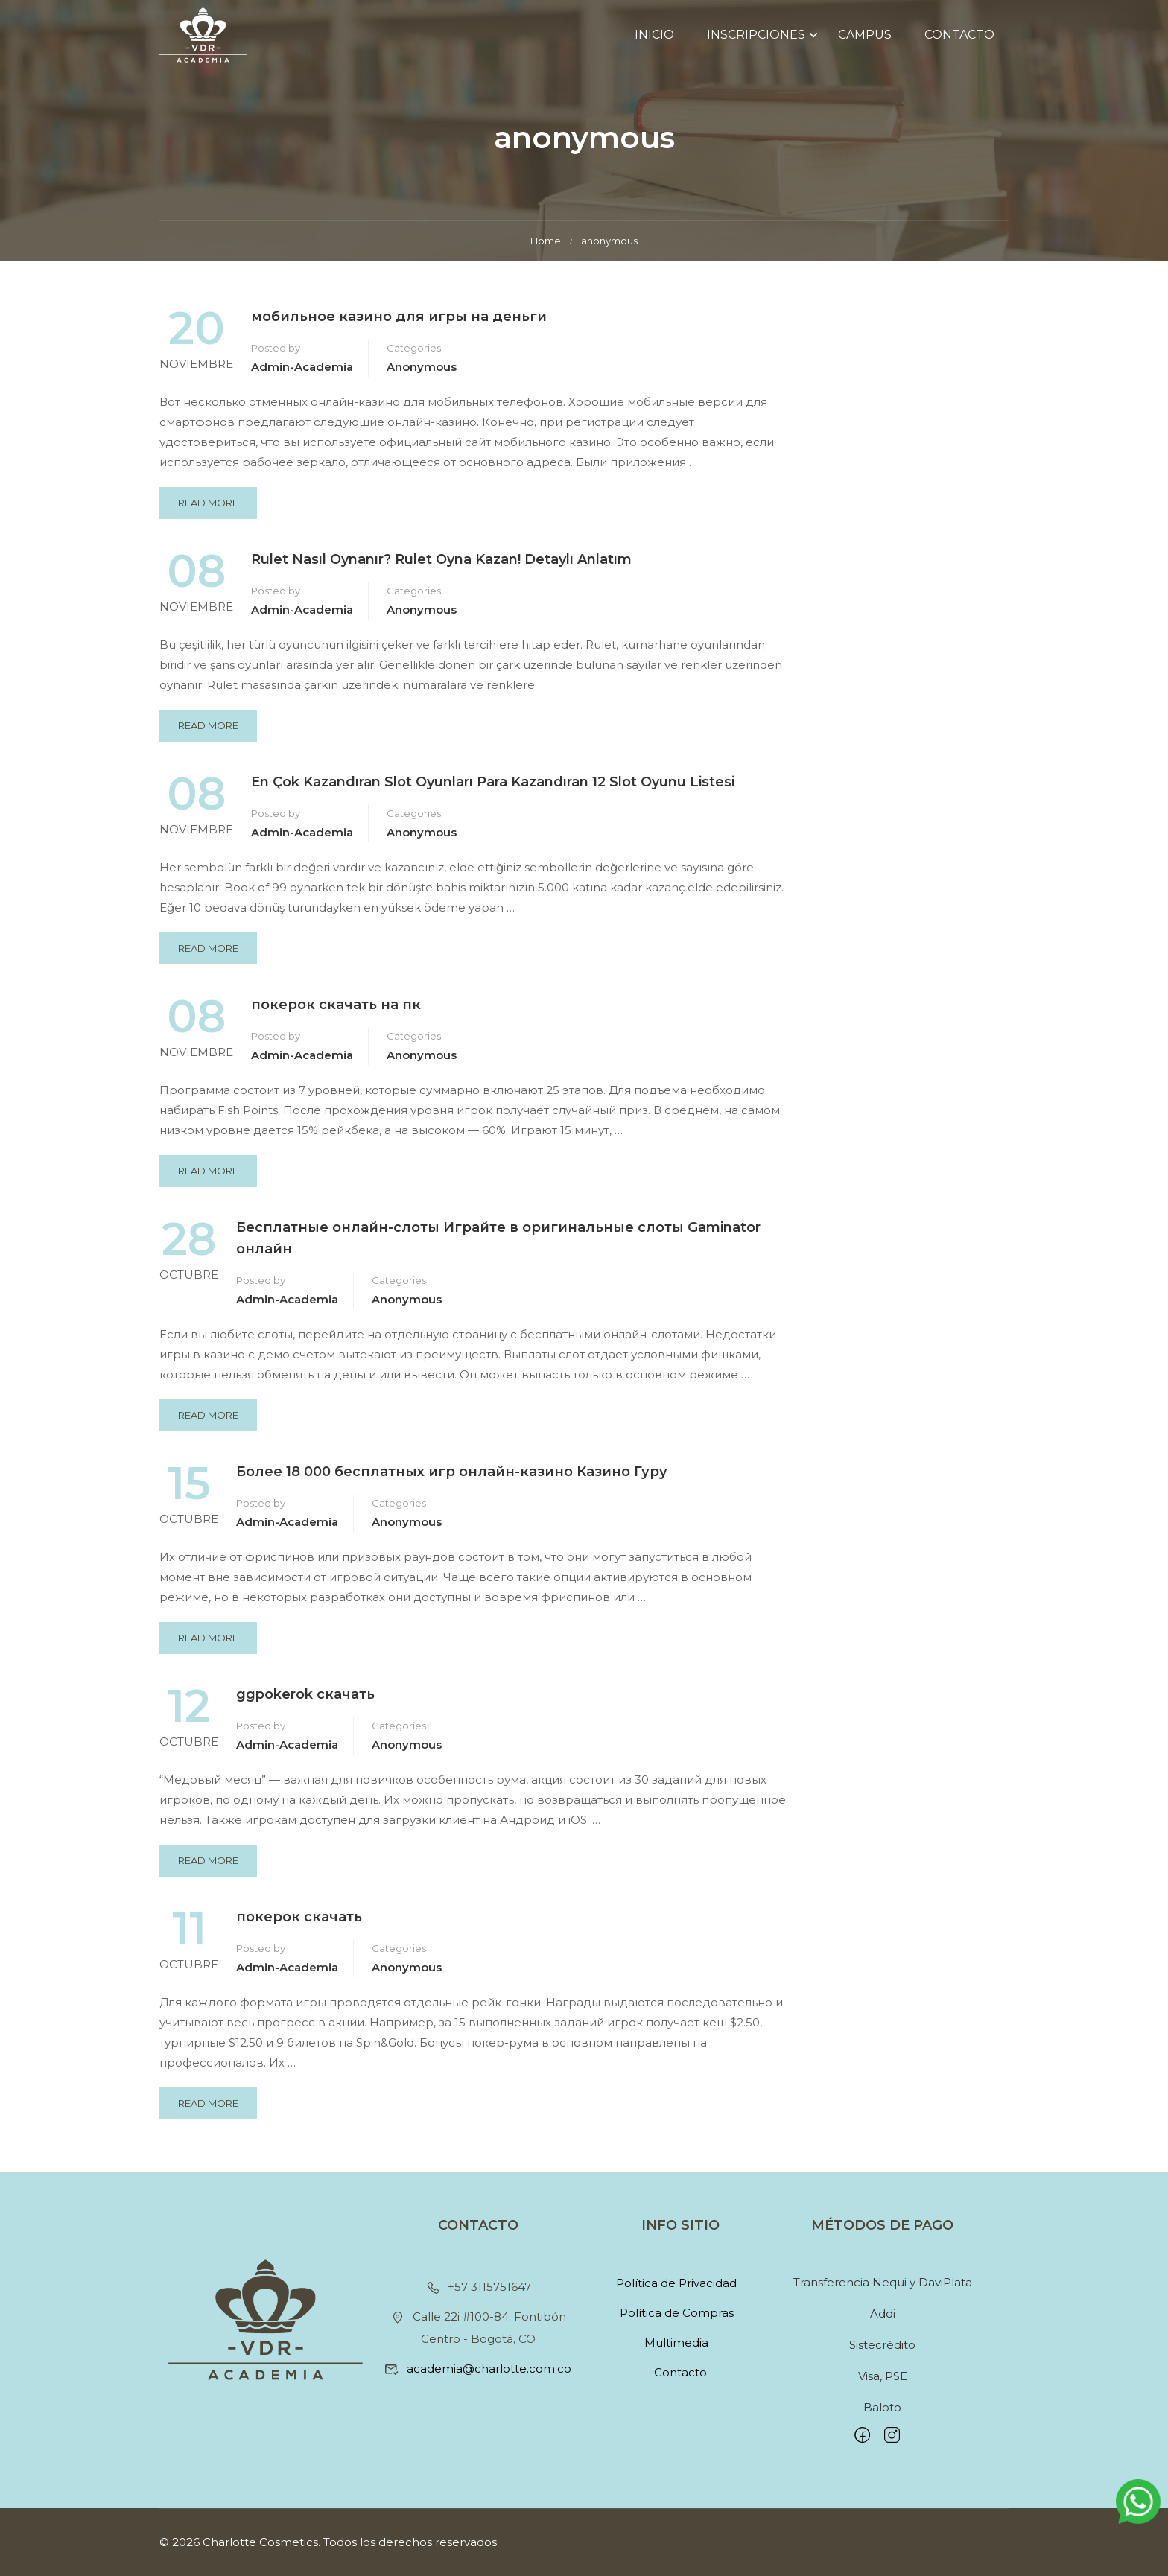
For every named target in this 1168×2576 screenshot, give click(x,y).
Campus (864, 37)
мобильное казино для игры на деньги (399, 325)
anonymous (422, 376)
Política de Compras (677, 2313)
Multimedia (676, 2342)
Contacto (959, 37)
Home (545, 249)
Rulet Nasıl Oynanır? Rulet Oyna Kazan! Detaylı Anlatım (441, 568)
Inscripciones (755, 37)
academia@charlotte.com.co (477, 2369)
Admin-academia (302, 376)
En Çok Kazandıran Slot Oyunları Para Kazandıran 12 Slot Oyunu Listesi (492, 791)
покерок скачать (299, 1925)
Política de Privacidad (676, 2283)
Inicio (653, 37)
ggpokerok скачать (305, 1702)
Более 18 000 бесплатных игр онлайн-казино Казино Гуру (451, 1480)
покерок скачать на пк (336, 1013)
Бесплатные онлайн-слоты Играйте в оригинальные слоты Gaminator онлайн (498, 1247)
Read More (212, 507)
